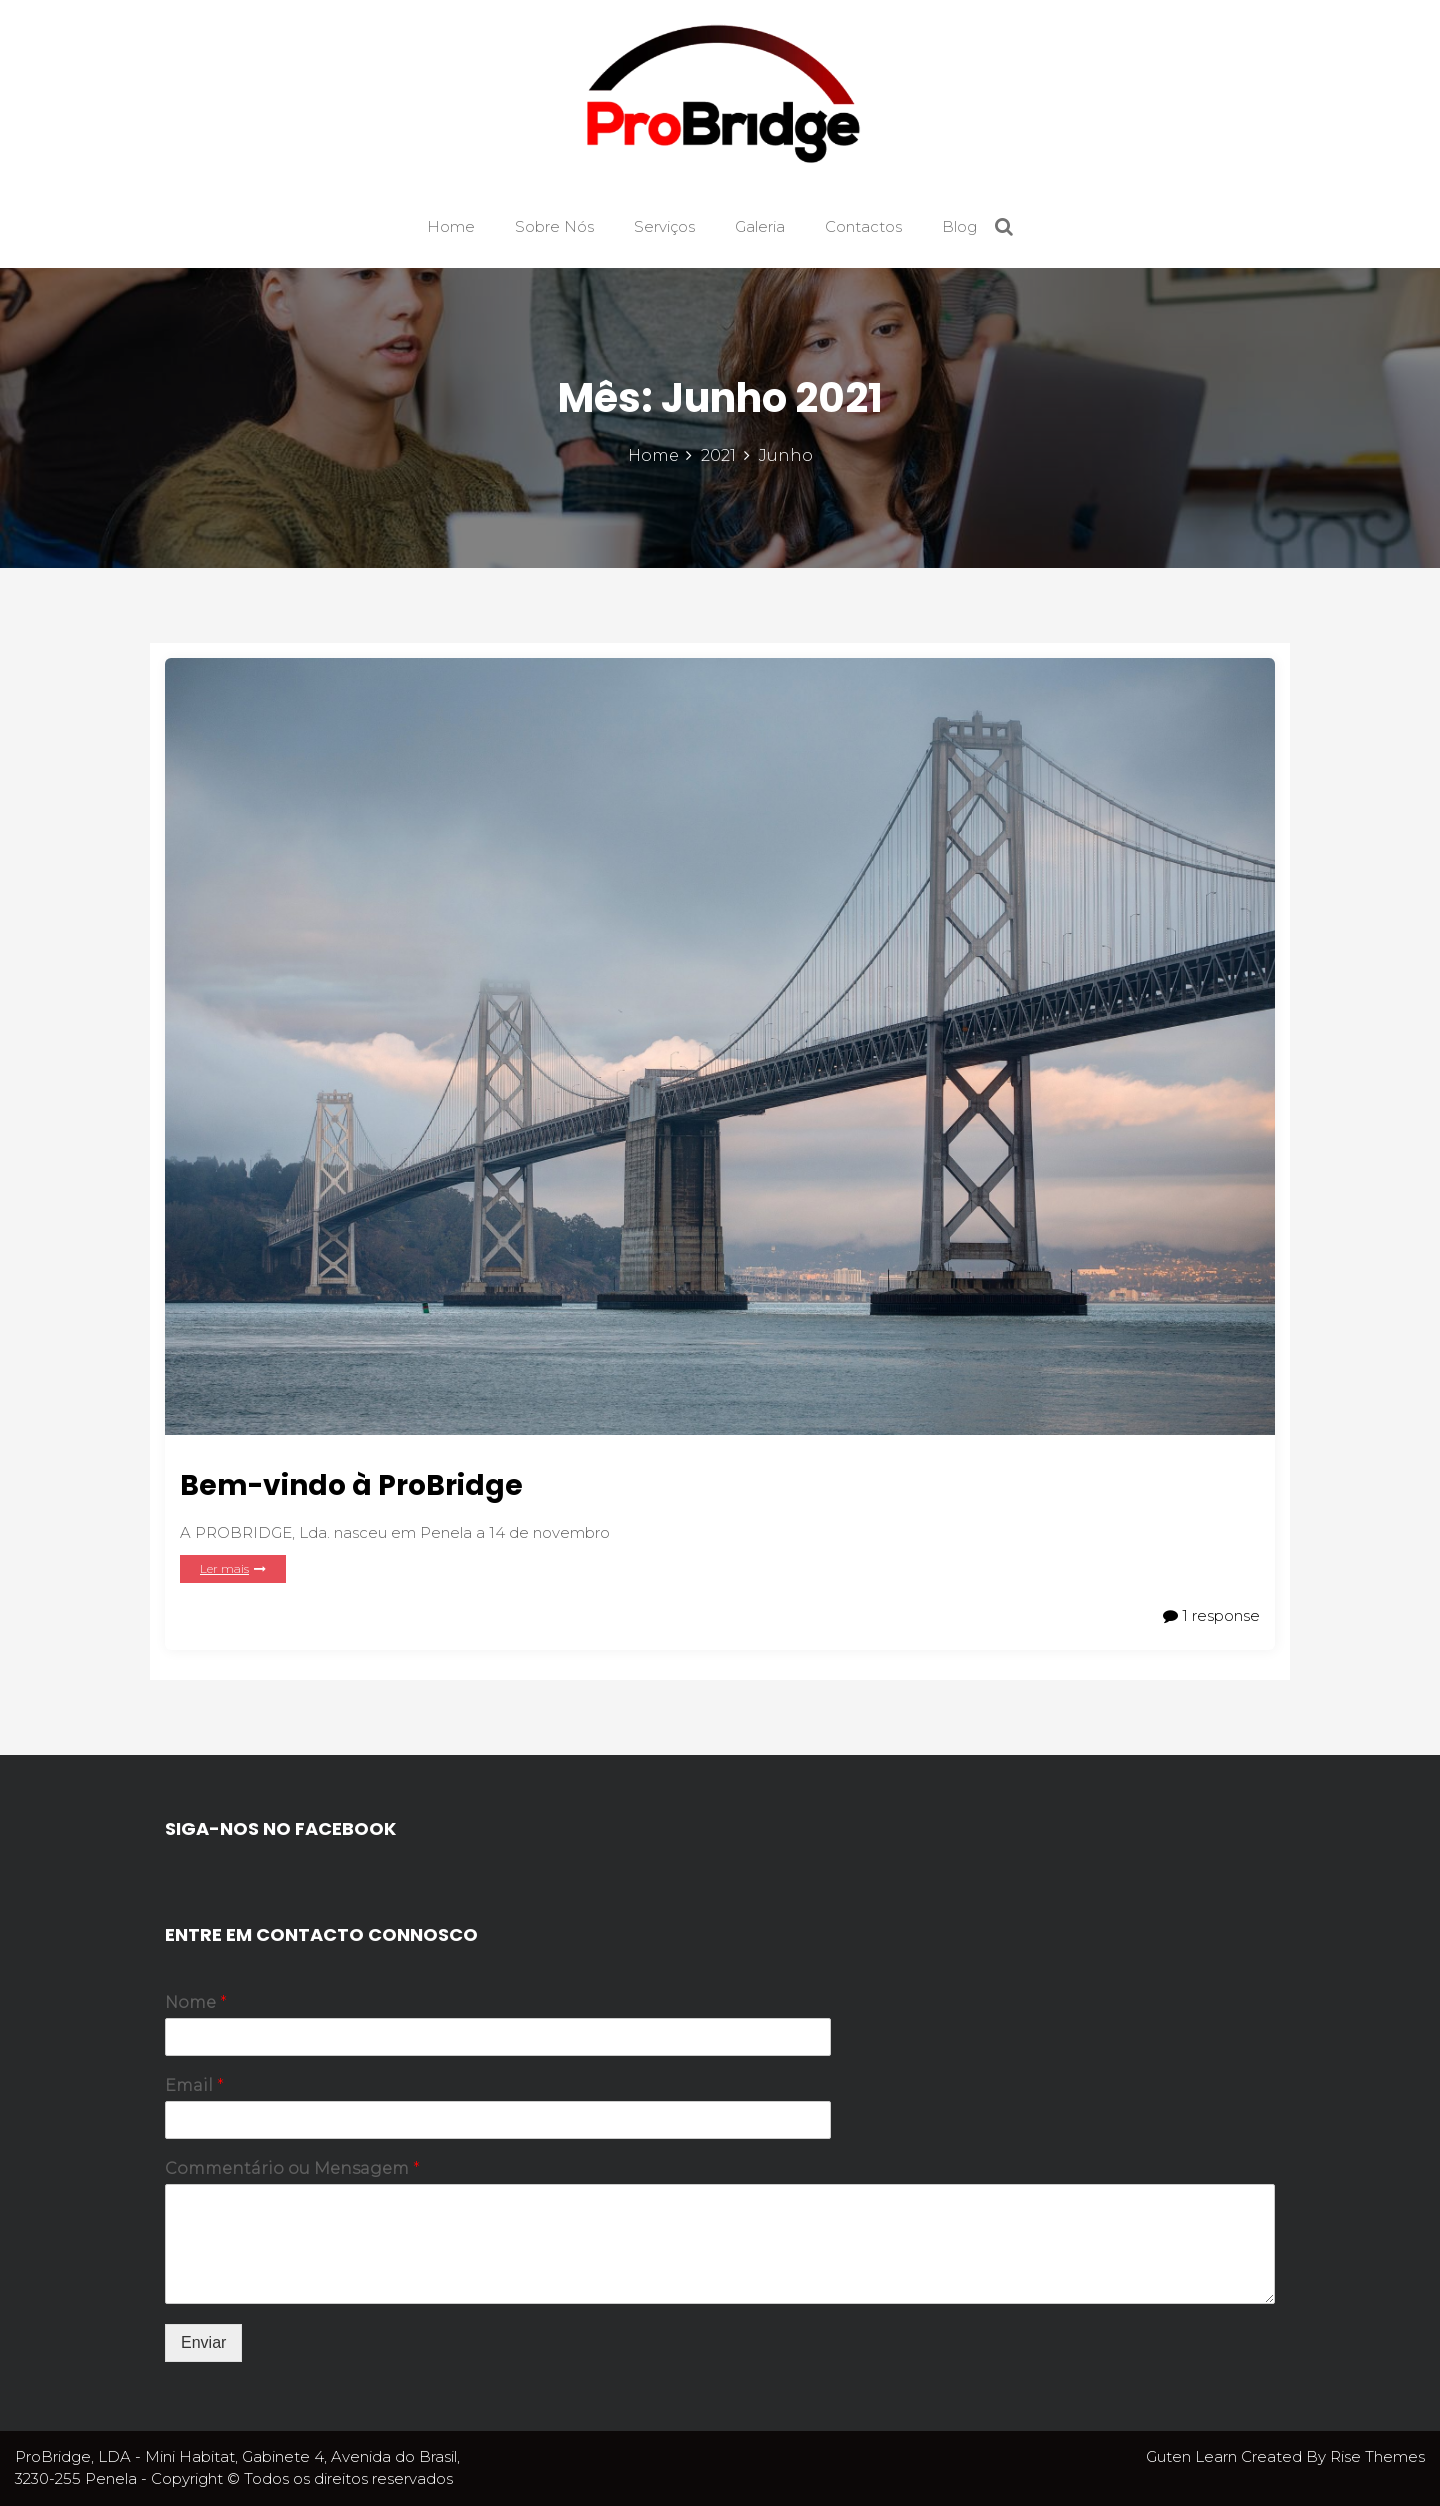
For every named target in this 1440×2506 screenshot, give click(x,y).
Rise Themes (1377, 2456)
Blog (959, 226)
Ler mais (233, 1568)
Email (194, 2085)
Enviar (203, 2342)
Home (451, 226)
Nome (196, 2002)
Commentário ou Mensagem (292, 2168)
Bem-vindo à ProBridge (351, 1485)
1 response (1211, 1615)
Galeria (760, 226)
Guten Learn (1193, 2456)
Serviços (664, 226)
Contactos (863, 226)
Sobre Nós (554, 226)
